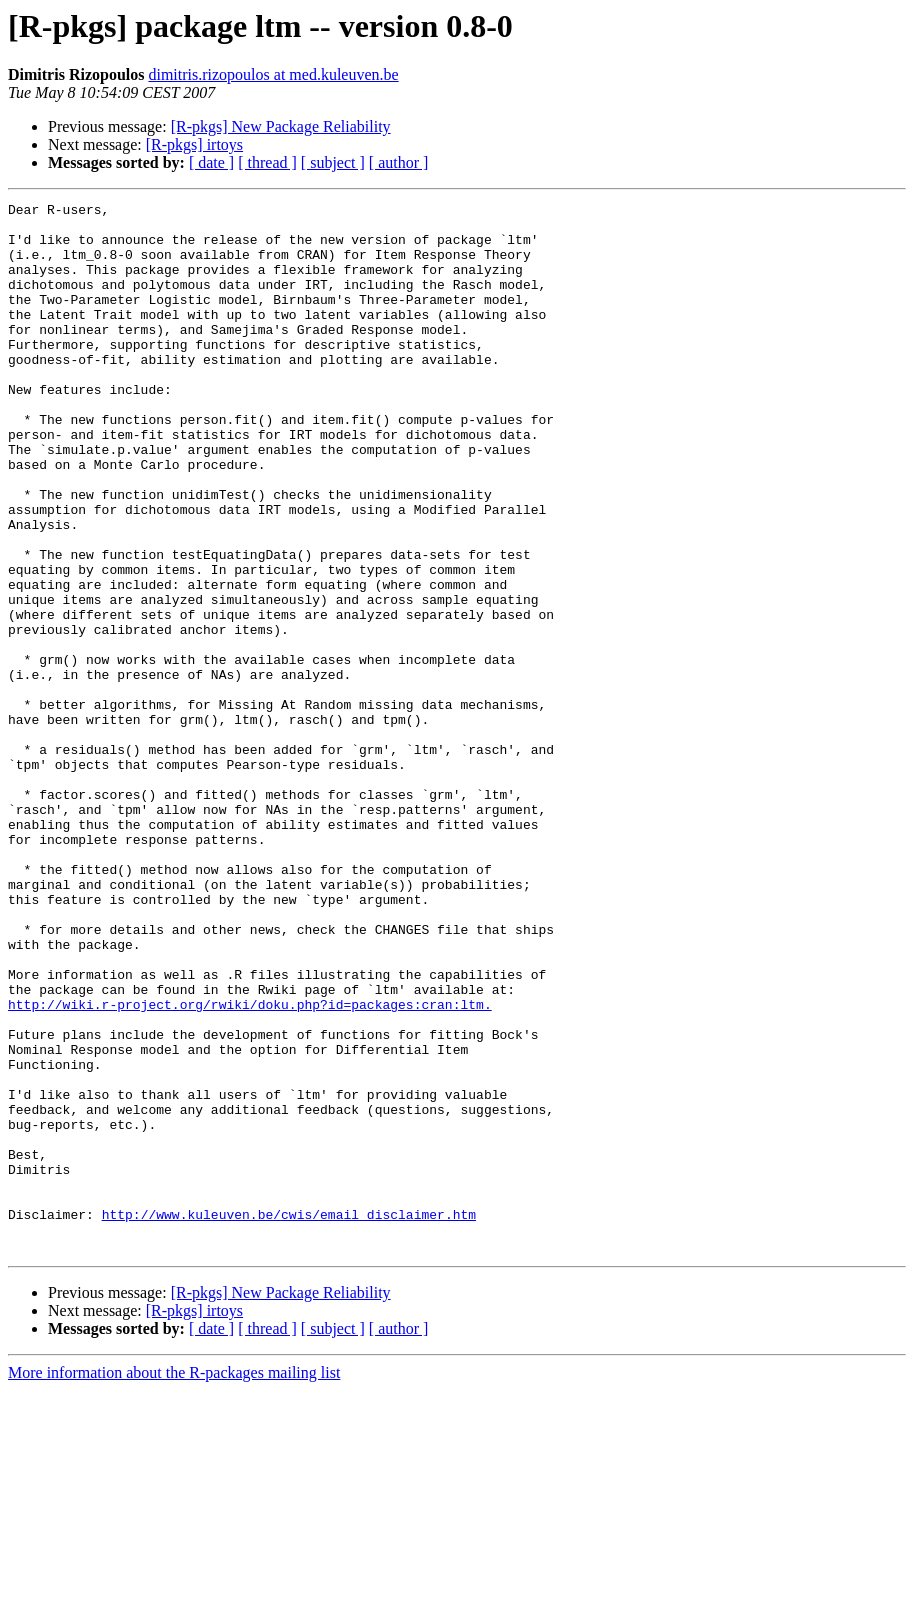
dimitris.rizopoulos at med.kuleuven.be (273, 74)
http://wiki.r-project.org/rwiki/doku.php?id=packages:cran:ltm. (250, 1166)
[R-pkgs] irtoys (194, 144)
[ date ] (211, 162)
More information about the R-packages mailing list (174, 1582)
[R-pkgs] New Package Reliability (281, 126)
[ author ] (399, 162)
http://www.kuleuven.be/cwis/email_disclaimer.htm (289, 1418)
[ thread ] (267, 162)
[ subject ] (333, 162)
